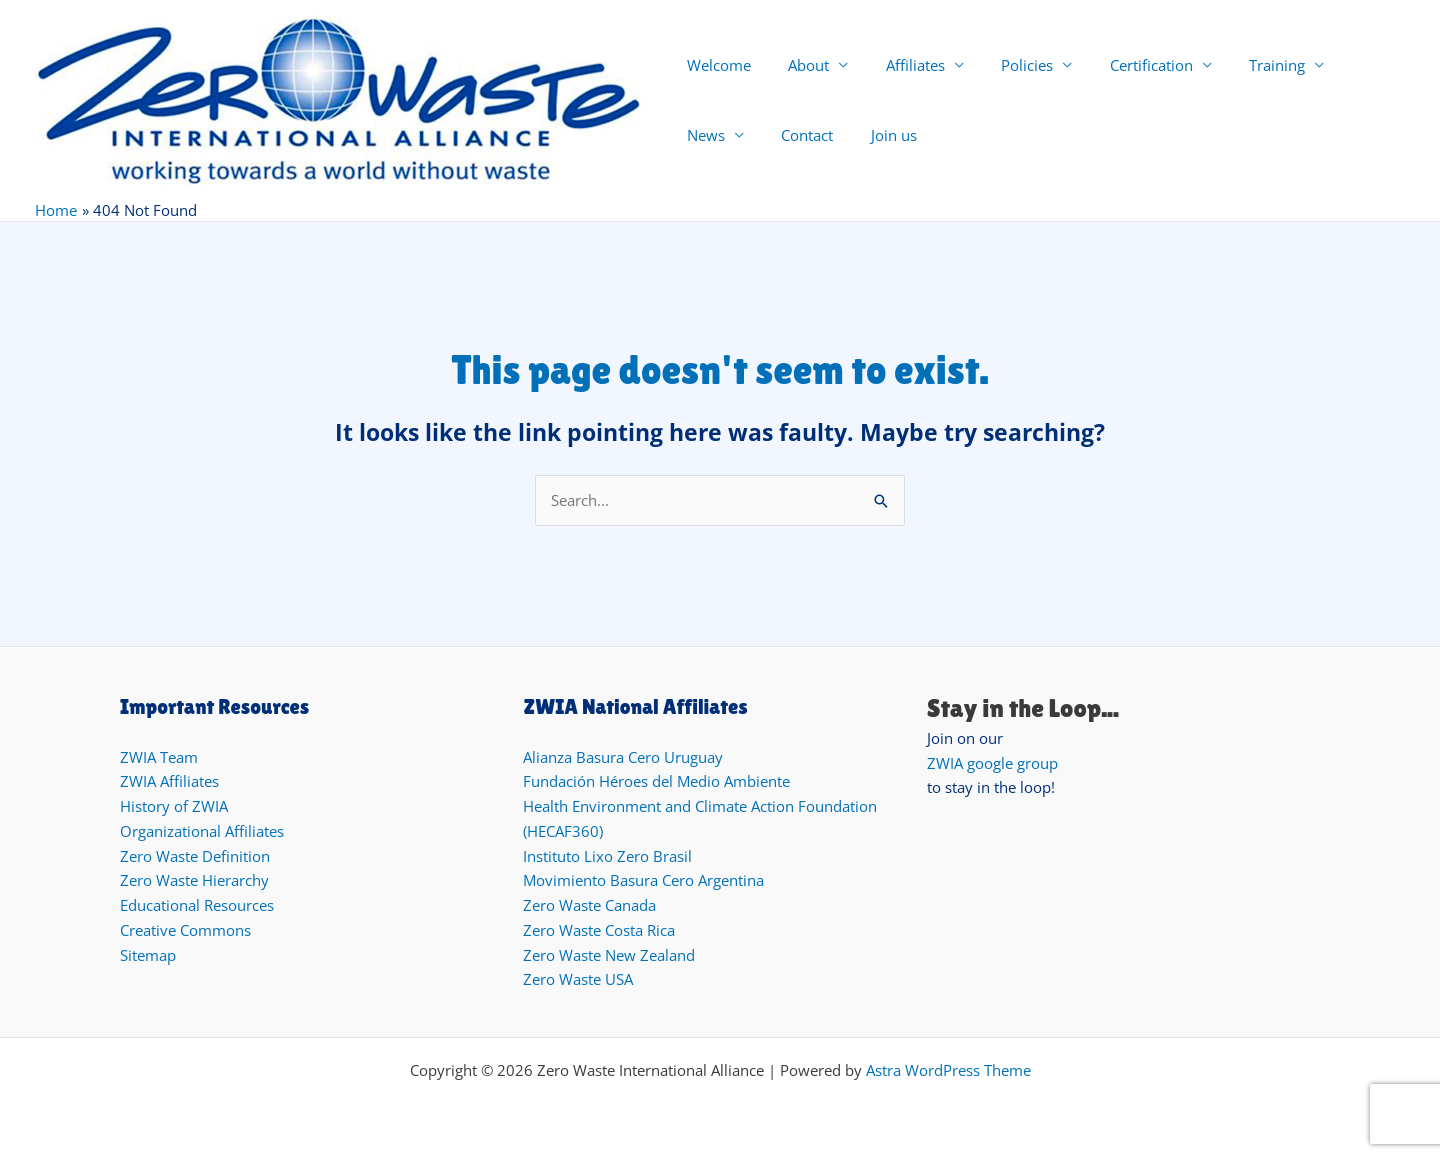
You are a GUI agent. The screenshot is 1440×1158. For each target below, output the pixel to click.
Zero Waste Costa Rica (599, 930)
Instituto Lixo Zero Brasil (607, 856)
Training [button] (1236, 65)
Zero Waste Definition (195, 856)
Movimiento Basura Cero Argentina (643, 880)
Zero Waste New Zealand (609, 955)
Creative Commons (185, 930)
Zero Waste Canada (589, 905)
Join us (788, 135)
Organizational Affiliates (202, 831)
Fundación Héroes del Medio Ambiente (656, 781)
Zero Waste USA (578, 979)
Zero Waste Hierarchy (194, 880)
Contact (709, 135)
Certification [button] (1117, 65)
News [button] (1332, 65)
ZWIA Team (159, 757)
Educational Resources (197, 905)
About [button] (797, 65)
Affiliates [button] (896, 65)
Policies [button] (1001, 65)
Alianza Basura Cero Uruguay (623, 757)
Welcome (715, 65)
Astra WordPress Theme (948, 1070)
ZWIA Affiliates (169, 781)
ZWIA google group (992, 763)
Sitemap (148, 955)
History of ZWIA (174, 806)
